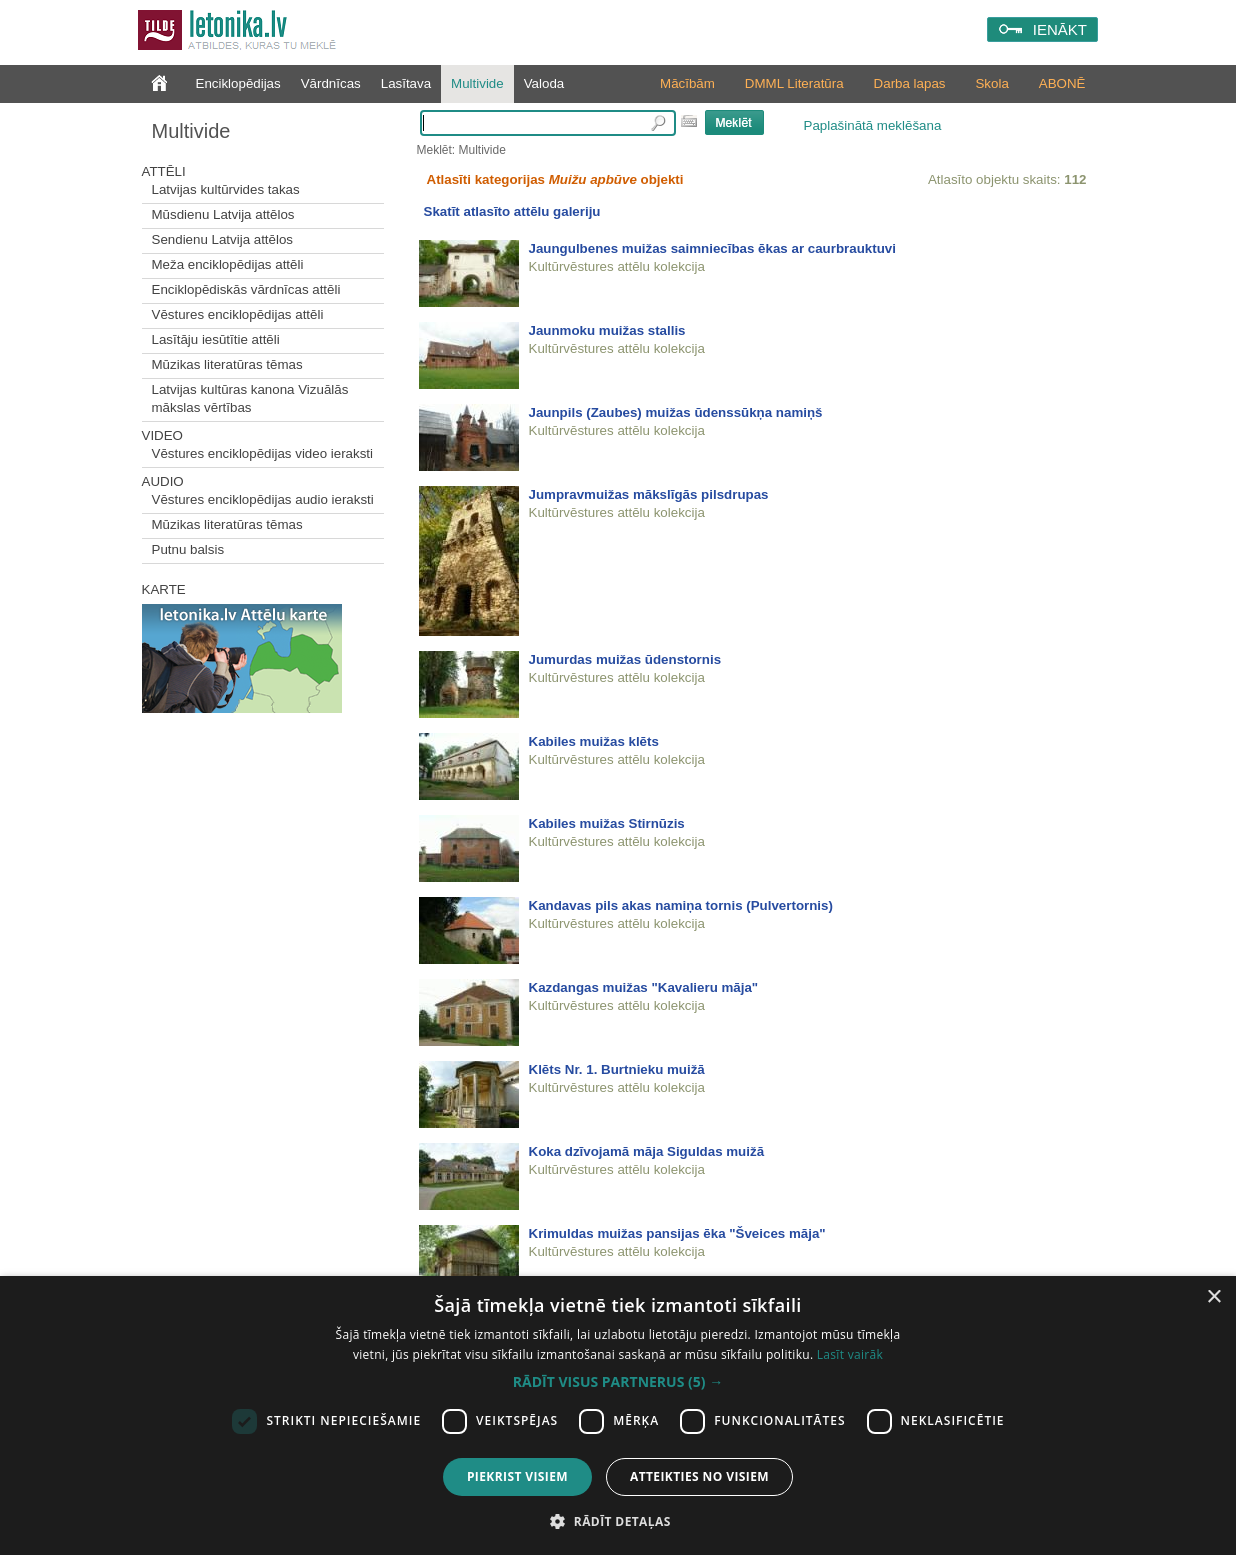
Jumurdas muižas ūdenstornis (625, 659)
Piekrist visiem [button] (517, 1476)
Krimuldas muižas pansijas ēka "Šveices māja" (677, 1233)
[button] (618, 1382)
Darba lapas (910, 83)
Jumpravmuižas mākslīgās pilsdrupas (649, 494)
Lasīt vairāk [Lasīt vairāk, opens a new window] (850, 1354)
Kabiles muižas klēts (594, 741)
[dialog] (618, 1415)
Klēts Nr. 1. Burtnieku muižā (617, 1069)
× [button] (1213, 1297)
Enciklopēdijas (238, 83)
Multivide (477, 83)
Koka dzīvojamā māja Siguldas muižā (647, 1151)
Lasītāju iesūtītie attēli (216, 339)
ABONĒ (1062, 83)
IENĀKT (1060, 29)
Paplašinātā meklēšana (873, 125)
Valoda (544, 83)
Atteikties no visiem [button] (699, 1476)
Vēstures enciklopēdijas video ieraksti (263, 453)
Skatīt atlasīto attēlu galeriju (512, 211)
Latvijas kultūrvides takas (226, 189)
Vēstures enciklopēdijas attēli (238, 314)
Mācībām (687, 83)
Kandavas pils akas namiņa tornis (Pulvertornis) (681, 905)
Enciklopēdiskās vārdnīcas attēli (246, 289)
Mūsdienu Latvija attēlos (223, 214)
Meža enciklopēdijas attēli (228, 264)
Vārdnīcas (331, 83)
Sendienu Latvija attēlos (223, 239)
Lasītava (406, 83)
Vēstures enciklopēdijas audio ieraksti (263, 499)
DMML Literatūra (794, 83)
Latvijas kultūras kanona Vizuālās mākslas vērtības (250, 398)
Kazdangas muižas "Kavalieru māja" (644, 987)
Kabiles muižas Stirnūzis (607, 823)
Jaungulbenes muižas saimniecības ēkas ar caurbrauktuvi (712, 248)
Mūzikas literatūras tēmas (227, 364)
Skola (991, 83)
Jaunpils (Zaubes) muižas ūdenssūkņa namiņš (676, 412)
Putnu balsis (188, 549)
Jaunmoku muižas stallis (607, 330)
